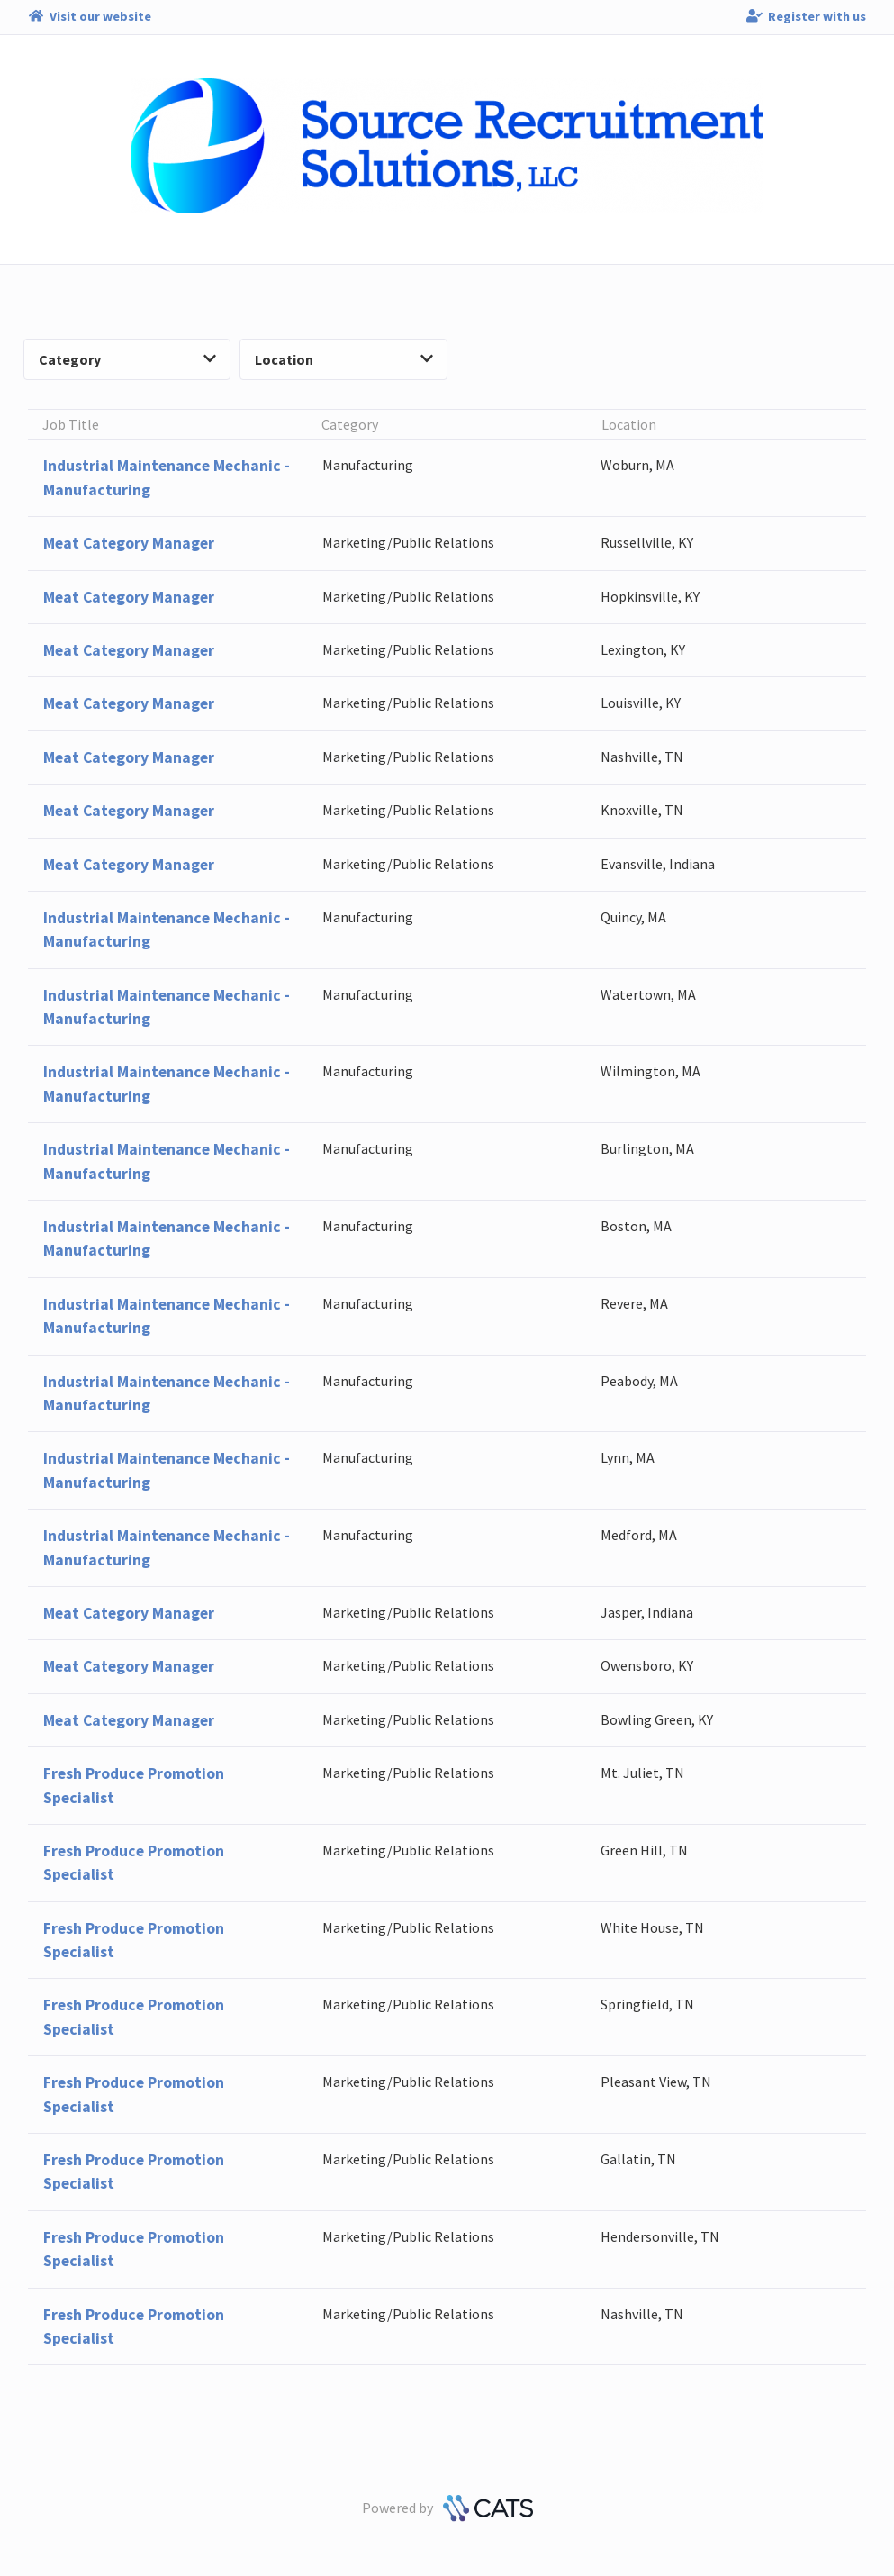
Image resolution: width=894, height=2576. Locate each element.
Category (127, 359)
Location (343, 359)
